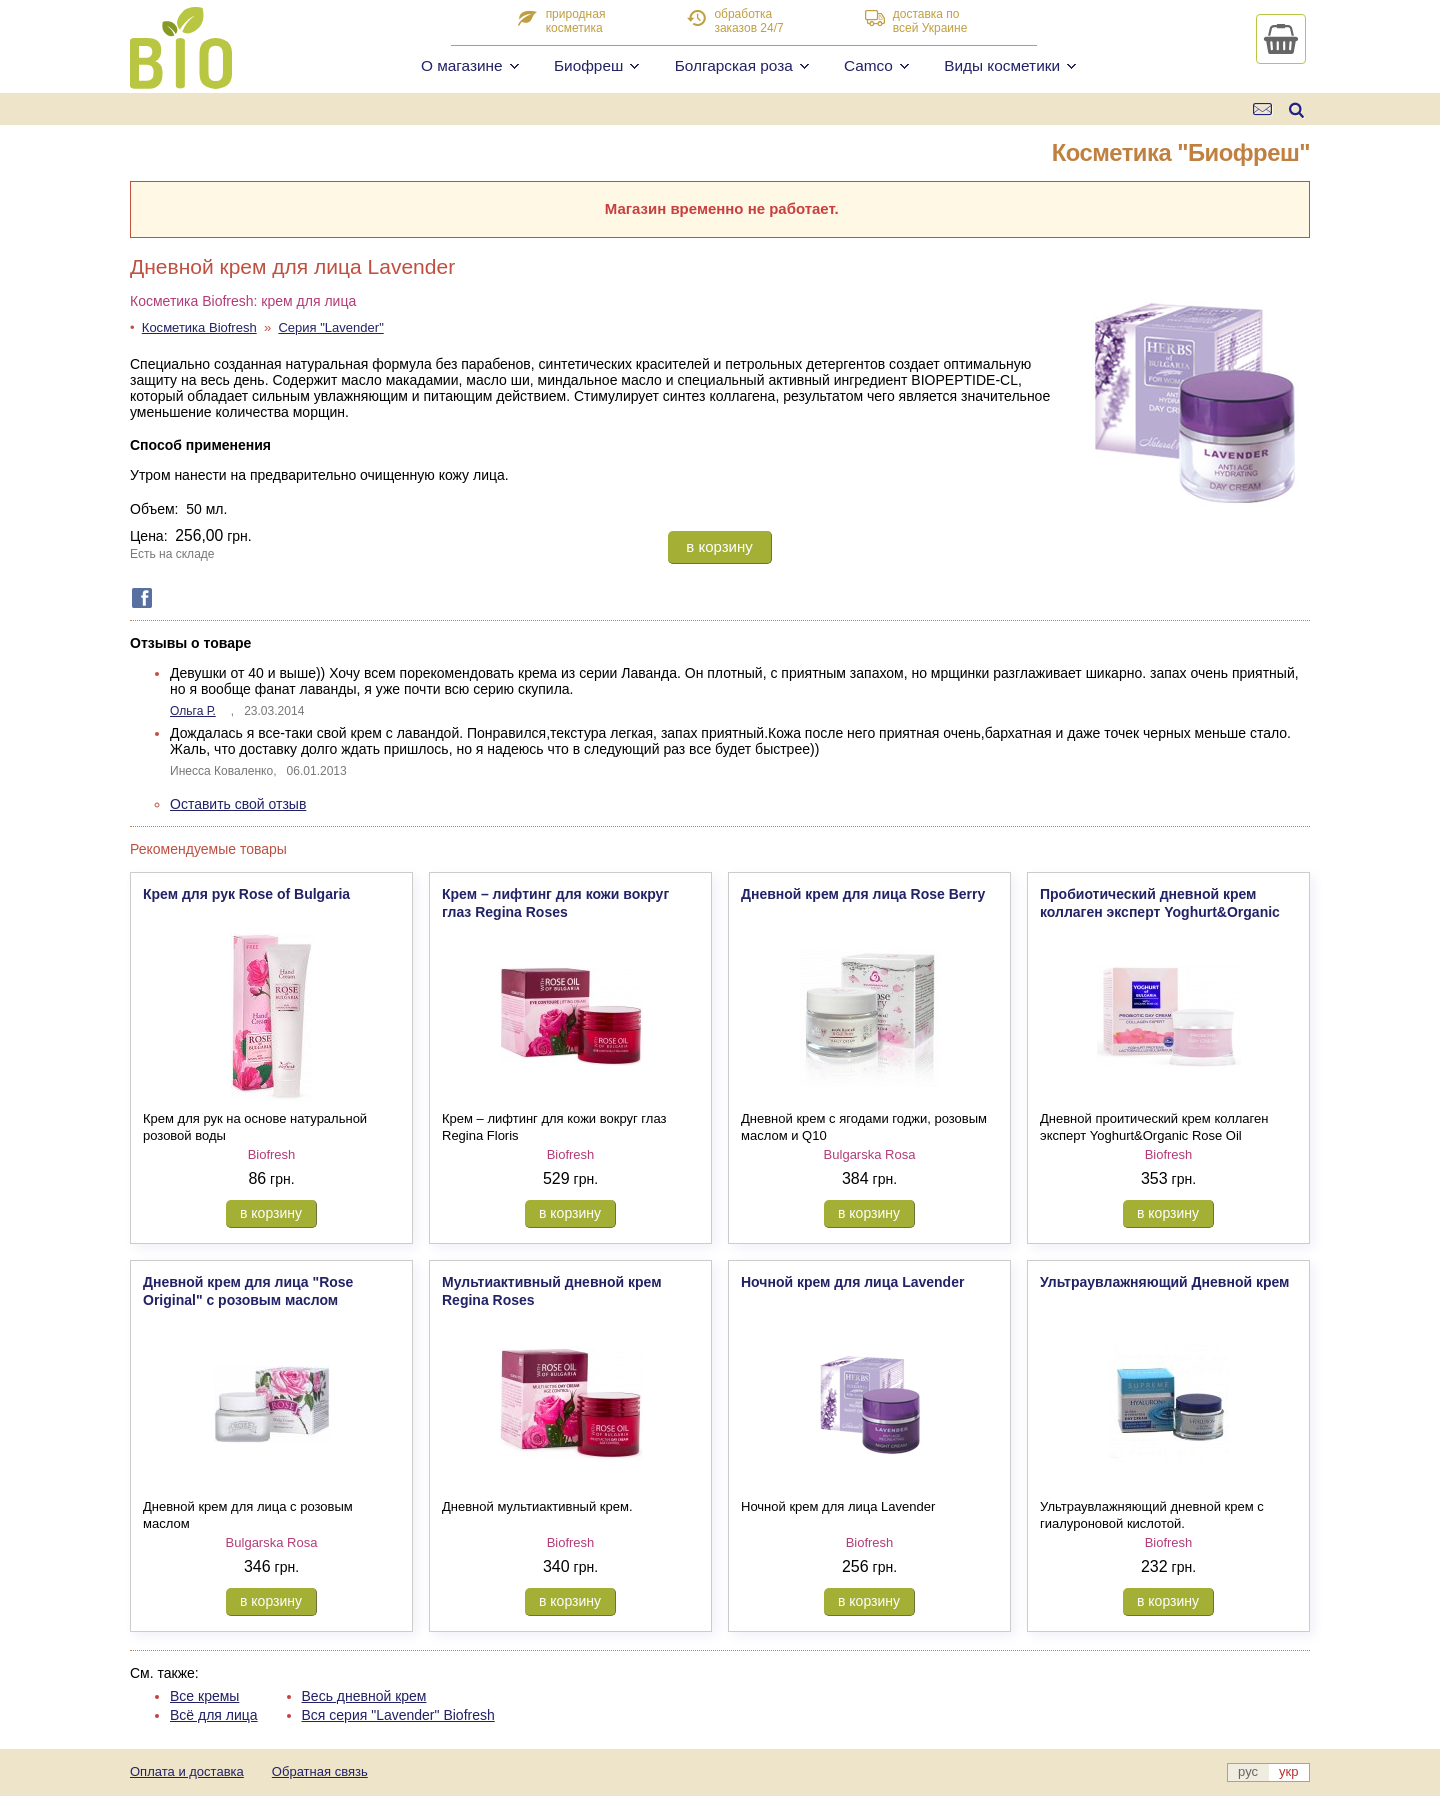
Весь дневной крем (364, 1696)
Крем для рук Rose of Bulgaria (246, 894)
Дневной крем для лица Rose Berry (863, 894)
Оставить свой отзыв (238, 804)
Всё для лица (214, 1715)
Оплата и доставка (187, 1771)
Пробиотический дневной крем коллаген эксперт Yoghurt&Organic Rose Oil (1160, 912)
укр (1288, 1771)
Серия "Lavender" (330, 327)
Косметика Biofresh (199, 327)
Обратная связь (320, 1771)
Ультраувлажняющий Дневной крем (1164, 1282)
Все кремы (204, 1696)
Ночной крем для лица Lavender (852, 1282)
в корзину (719, 546)
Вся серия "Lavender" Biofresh (398, 1715)
